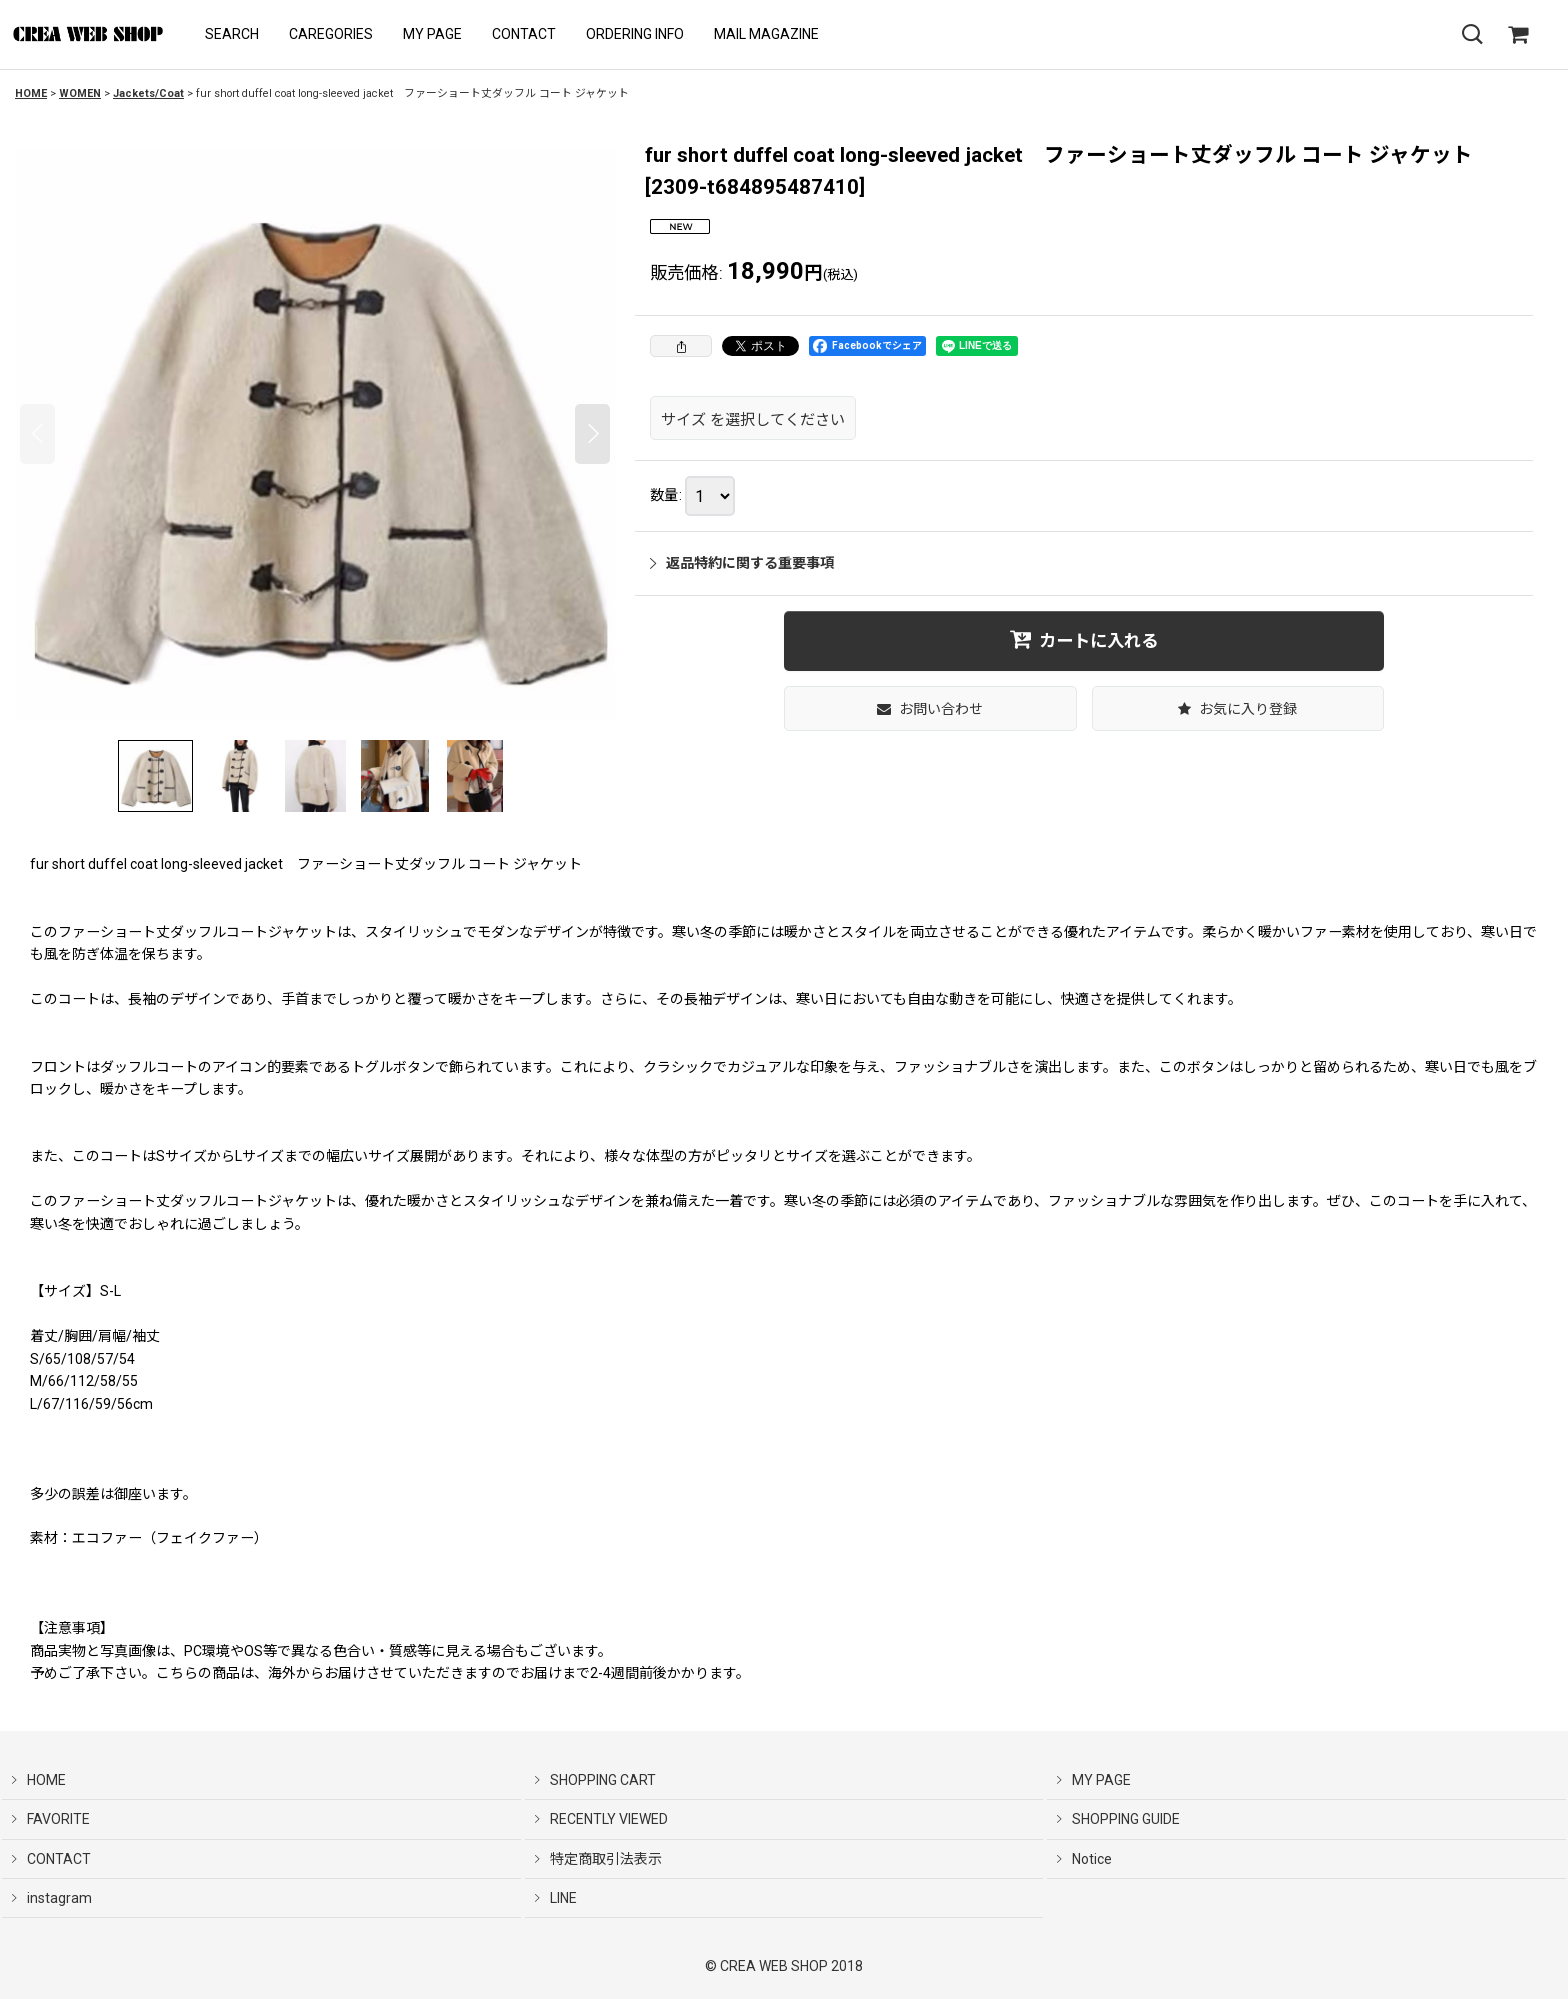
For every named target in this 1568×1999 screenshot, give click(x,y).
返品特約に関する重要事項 (742, 563)
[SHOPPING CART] (1518, 35)
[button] (232, 34)
